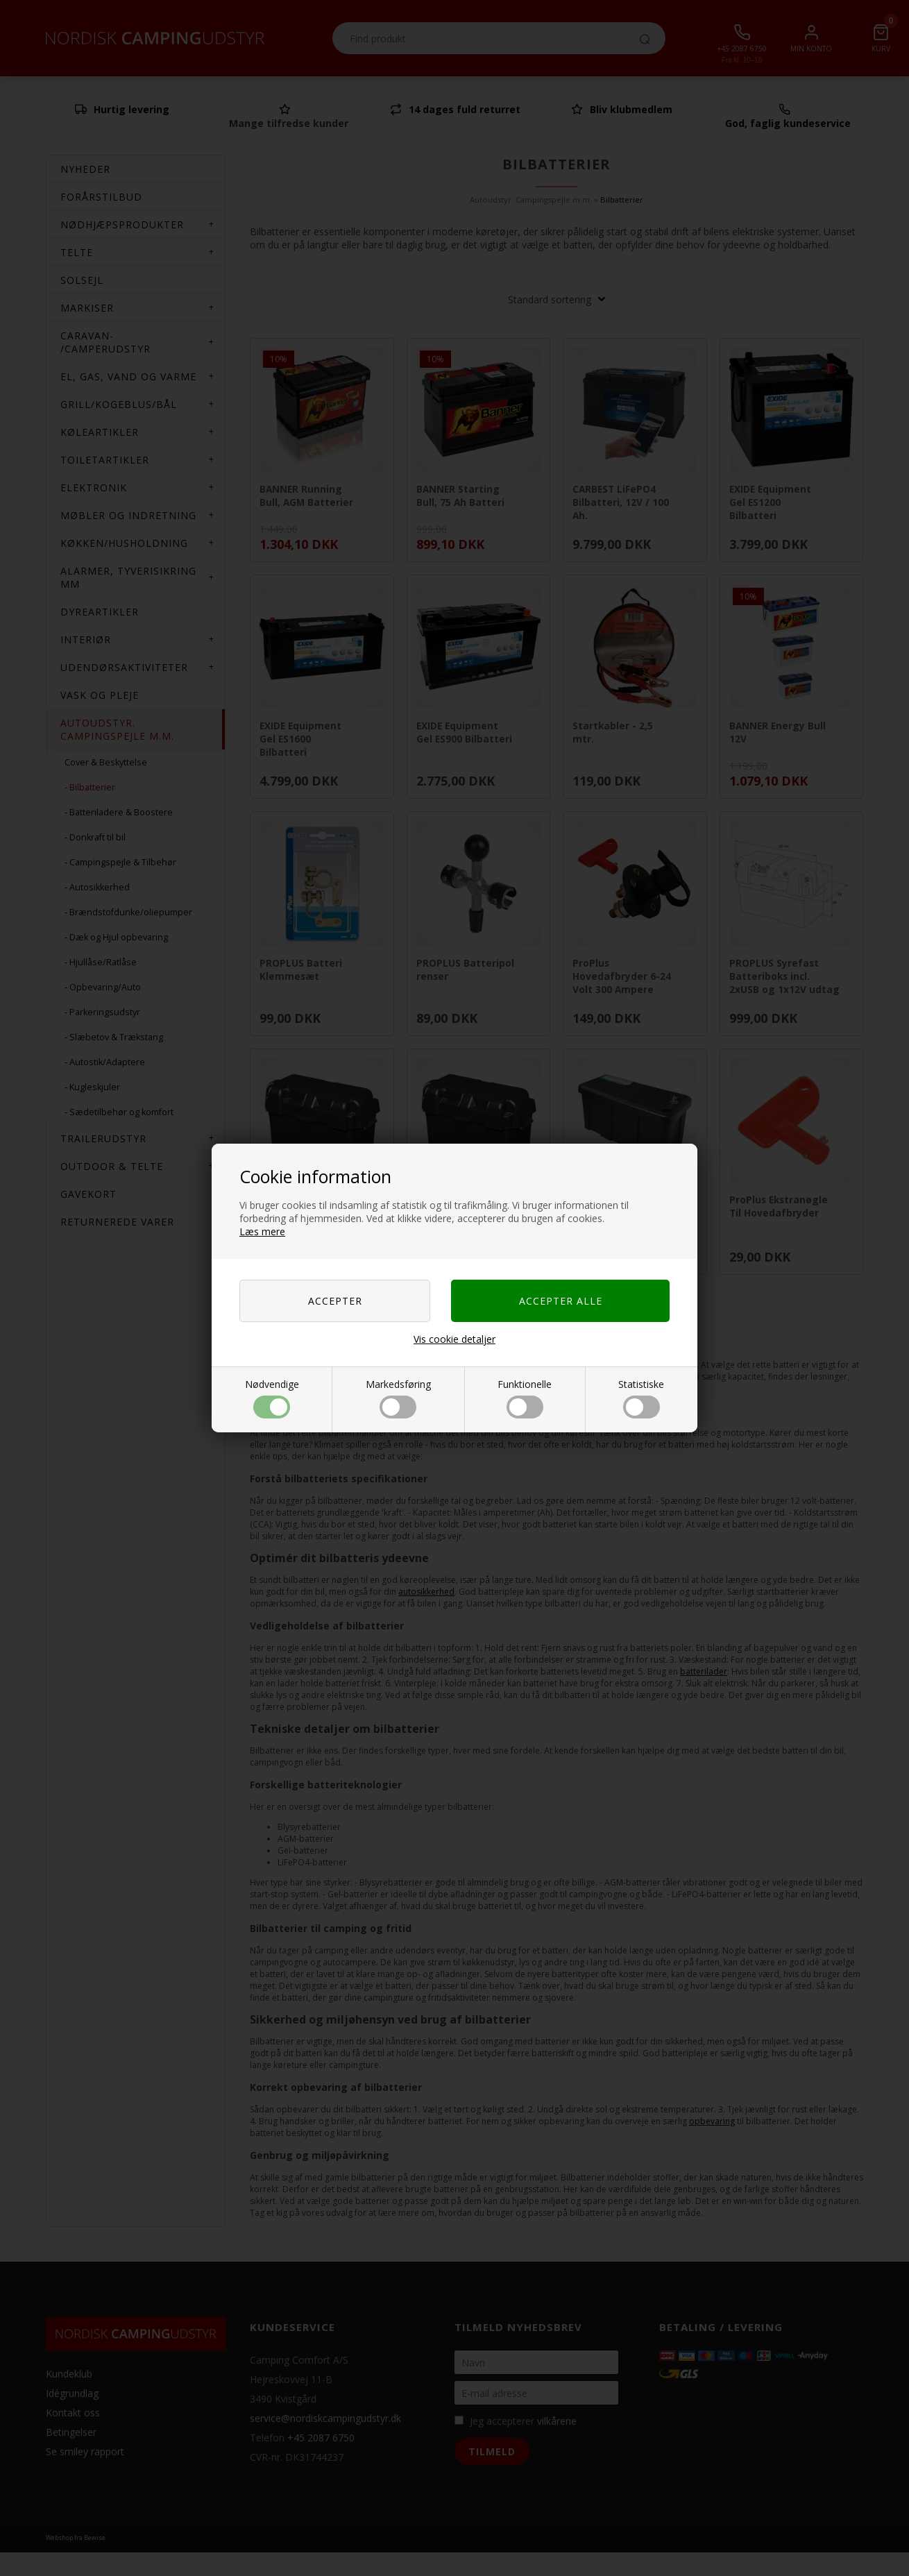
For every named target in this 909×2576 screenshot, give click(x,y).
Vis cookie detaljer (454, 1339)
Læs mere (262, 1231)
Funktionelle (525, 1398)
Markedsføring (398, 1398)
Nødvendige (272, 1398)
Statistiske (641, 1398)
